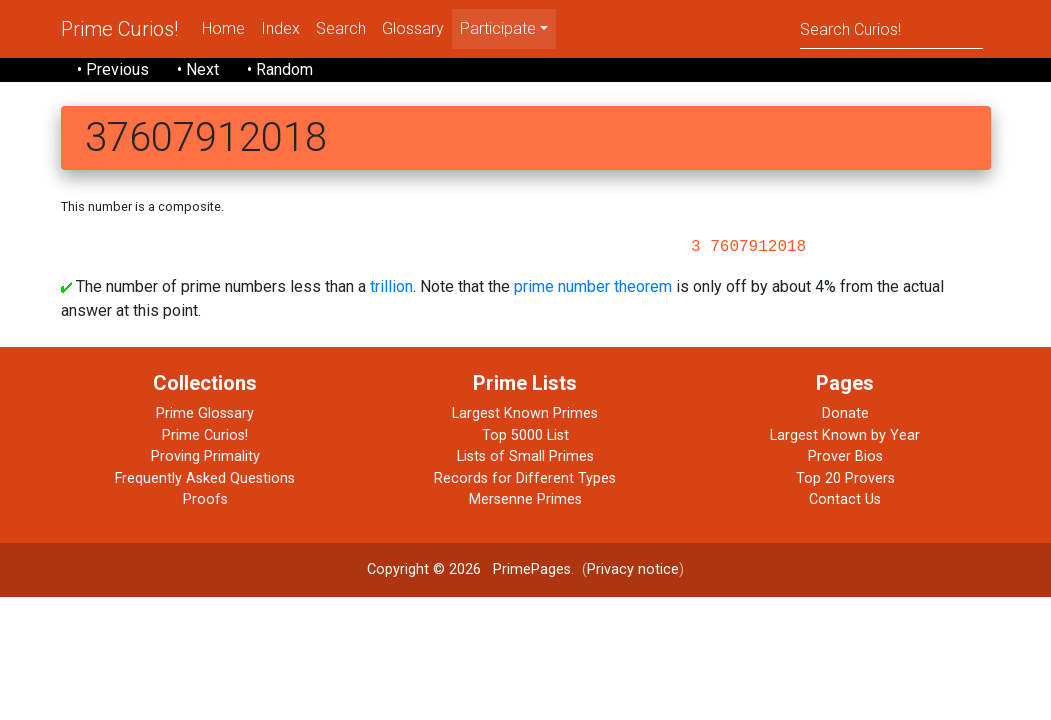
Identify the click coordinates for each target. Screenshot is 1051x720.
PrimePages (532, 569)
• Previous (113, 69)
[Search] (891, 28)
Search (341, 28)
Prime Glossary (205, 413)
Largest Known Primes (525, 413)
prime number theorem (593, 286)
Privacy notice (633, 569)
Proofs (205, 499)
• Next (198, 69)
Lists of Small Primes (525, 456)
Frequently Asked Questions (205, 478)
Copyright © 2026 (424, 569)
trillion (391, 286)
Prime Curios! (119, 29)
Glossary (413, 28)
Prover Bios (845, 456)
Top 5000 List (525, 435)
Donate (845, 413)
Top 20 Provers (845, 478)
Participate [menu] (498, 28)
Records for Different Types (525, 478)
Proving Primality (205, 456)
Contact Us (845, 499)
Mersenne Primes (525, 499)
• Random (280, 69)
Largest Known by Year (845, 435)
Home (223, 28)
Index (280, 28)
